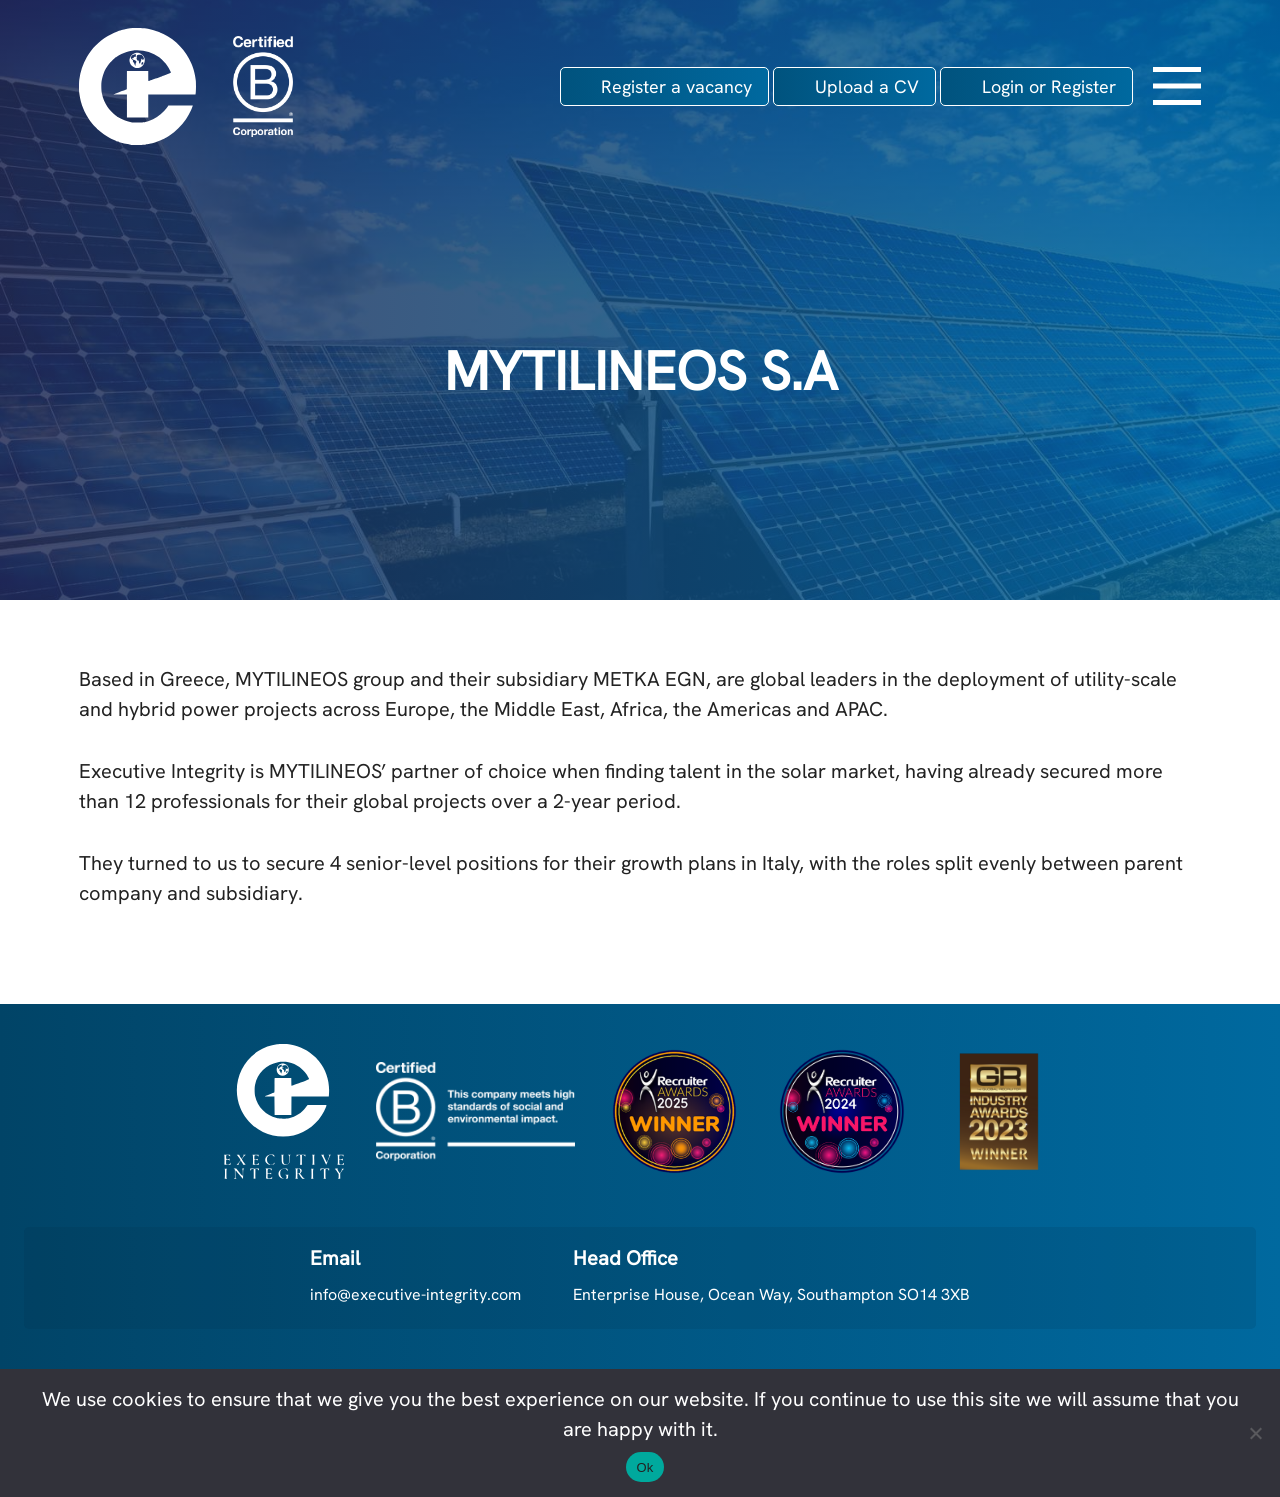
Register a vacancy (676, 86)
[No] (1255, 1433)
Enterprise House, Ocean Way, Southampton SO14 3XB (771, 1294)
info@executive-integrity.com (415, 1294)
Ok (644, 1467)
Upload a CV (867, 86)
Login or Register (1049, 86)
